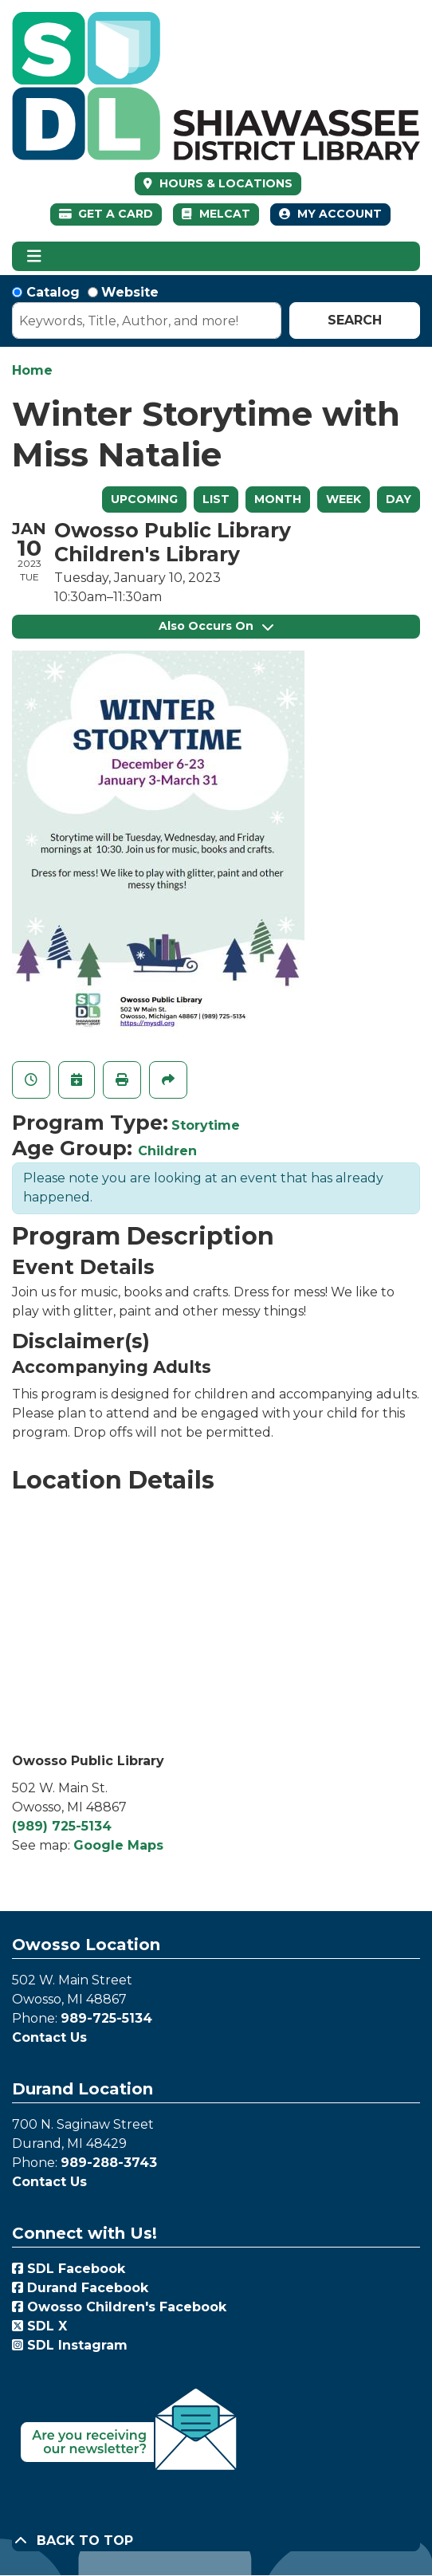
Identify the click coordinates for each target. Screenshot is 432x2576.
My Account (330, 213)
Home (32, 370)
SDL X (39, 2326)
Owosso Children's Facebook (119, 2306)
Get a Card (106, 213)
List (216, 499)
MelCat (215, 213)
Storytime (205, 1125)
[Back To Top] (216, 2541)
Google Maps (118, 1845)
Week (343, 499)
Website (130, 292)
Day (398, 499)
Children (167, 1150)
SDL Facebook (68, 2268)
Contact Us (49, 2037)
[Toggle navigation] (34, 257)
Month (277, 499)
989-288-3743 (109, 2162)
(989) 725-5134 (62, 1826)
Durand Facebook (80, 2287)
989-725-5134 (106, 2018)
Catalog (53, 292)
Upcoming (144, 499)
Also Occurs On (216, 626)
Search (355, 320)
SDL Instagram (70, 2345)
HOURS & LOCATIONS (224, 183)
